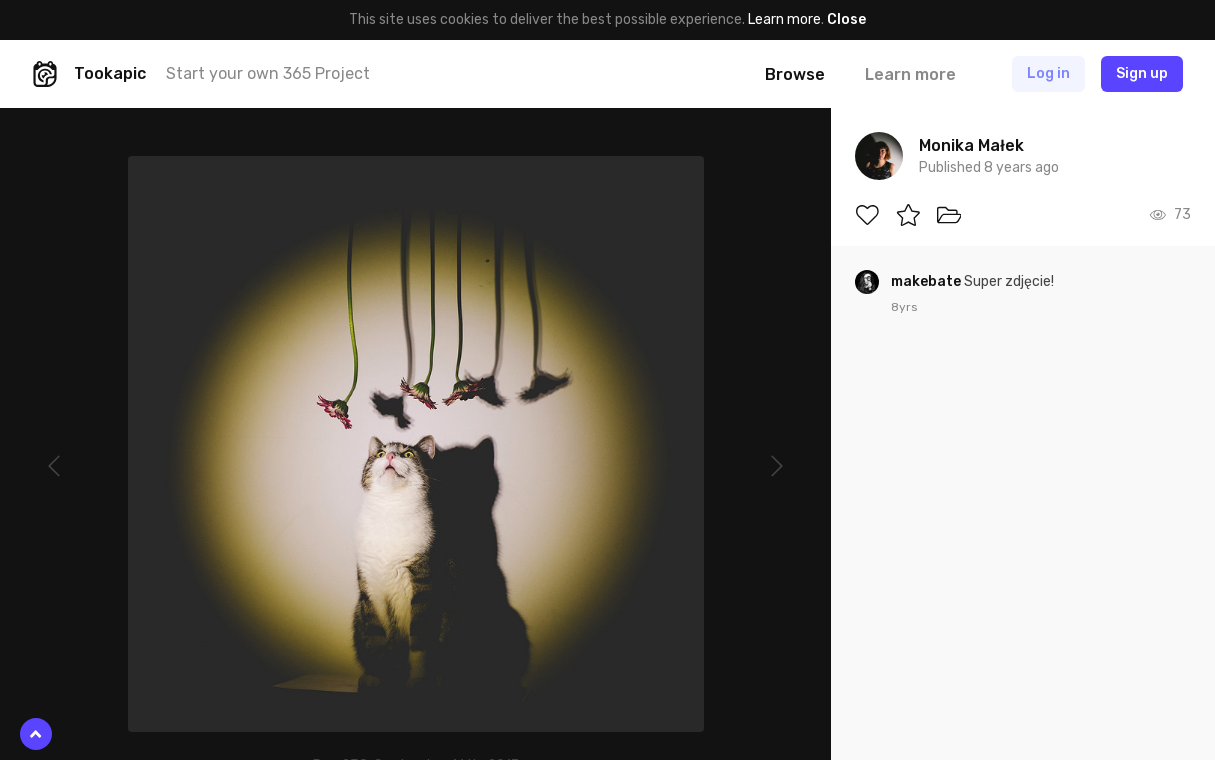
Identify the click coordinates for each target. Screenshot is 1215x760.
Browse (795, 74)
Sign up (1142, 73)
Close (846, 19)
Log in (1048, 73)
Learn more (784, 19)
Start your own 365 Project (268, 73)
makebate (927, 281)
